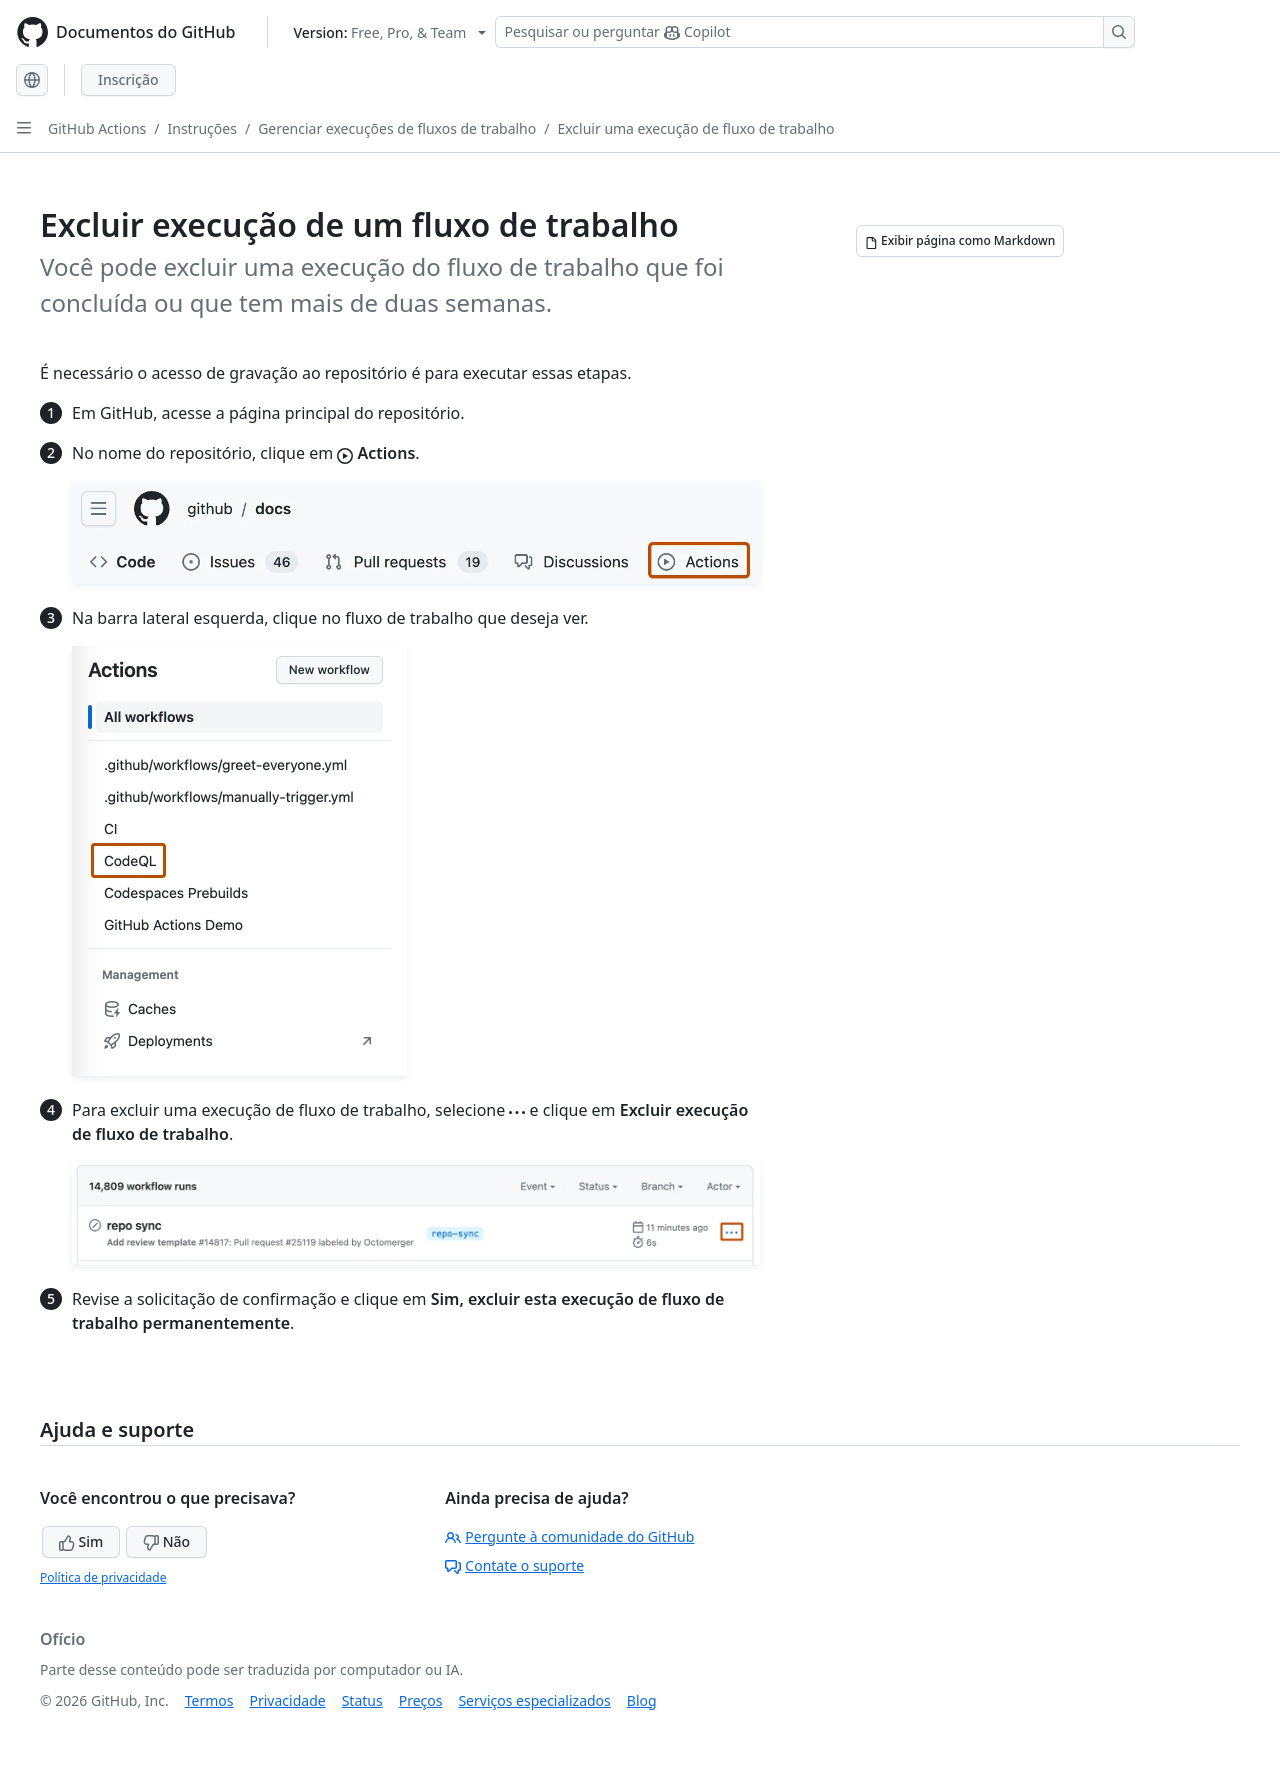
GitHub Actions (97, 128)
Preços (421, 1700)
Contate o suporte (514, 1565)
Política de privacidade (103, 1577)
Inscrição (128, 79)
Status (362, 1700)
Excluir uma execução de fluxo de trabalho (695, 128)
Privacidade (288, 1700)
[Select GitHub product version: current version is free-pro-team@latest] (389, 32)
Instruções (202, 128)
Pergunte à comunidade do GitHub (569, 1536)
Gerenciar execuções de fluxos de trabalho (397, 128)
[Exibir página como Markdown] (960, 241)
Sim (81, 1541)
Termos (209, 1700)
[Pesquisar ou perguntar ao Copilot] (815, 32)
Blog (642, 1700)
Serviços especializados (534, 1700)
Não (166, 1541)
